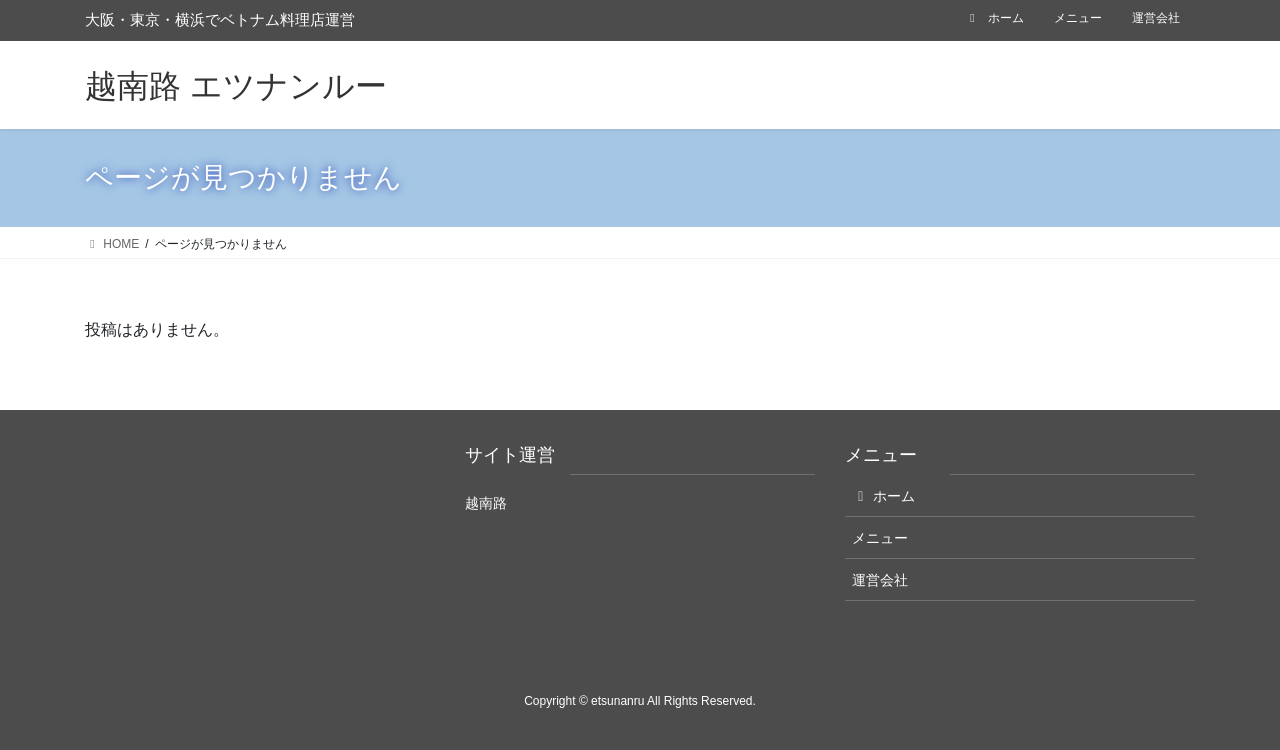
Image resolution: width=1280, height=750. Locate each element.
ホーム (994, 18)
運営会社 (1156, 18)
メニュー (1078, 18)
